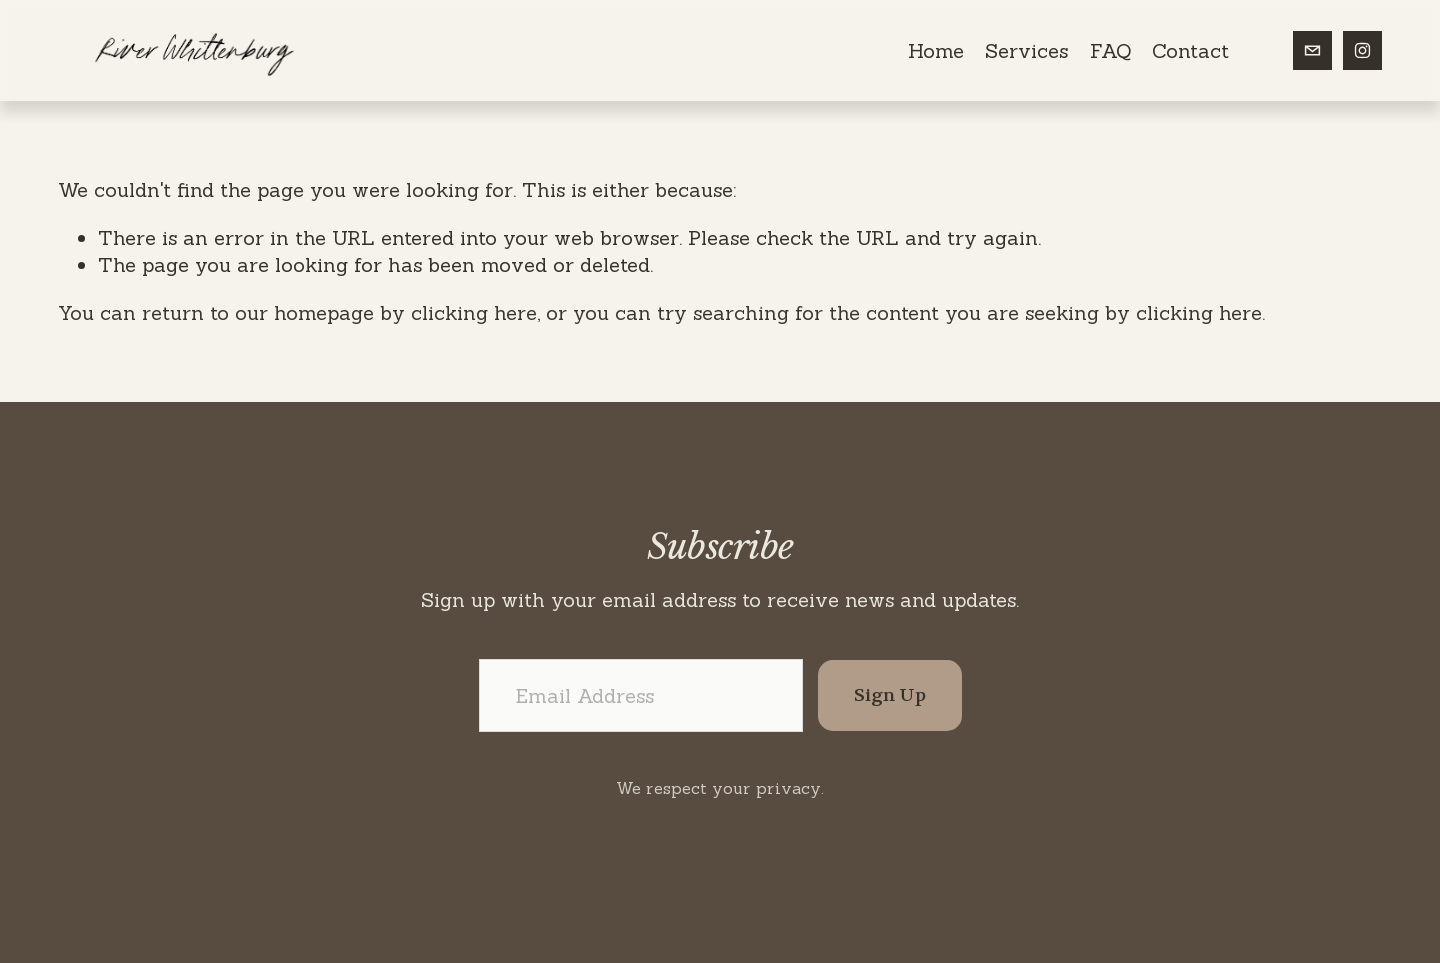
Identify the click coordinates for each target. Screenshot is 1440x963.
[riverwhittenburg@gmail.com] (1312, 50)
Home (936, 50)
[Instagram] (1362, 50)
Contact (1190, 50)
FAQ (1110, 50)
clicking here (474, 312)
